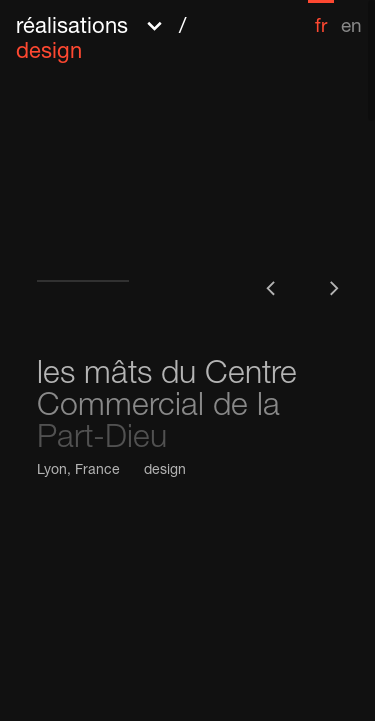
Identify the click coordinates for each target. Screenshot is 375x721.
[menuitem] (321, 18)
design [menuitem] (49, 53)
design (165, 471)
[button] (142, 37)
